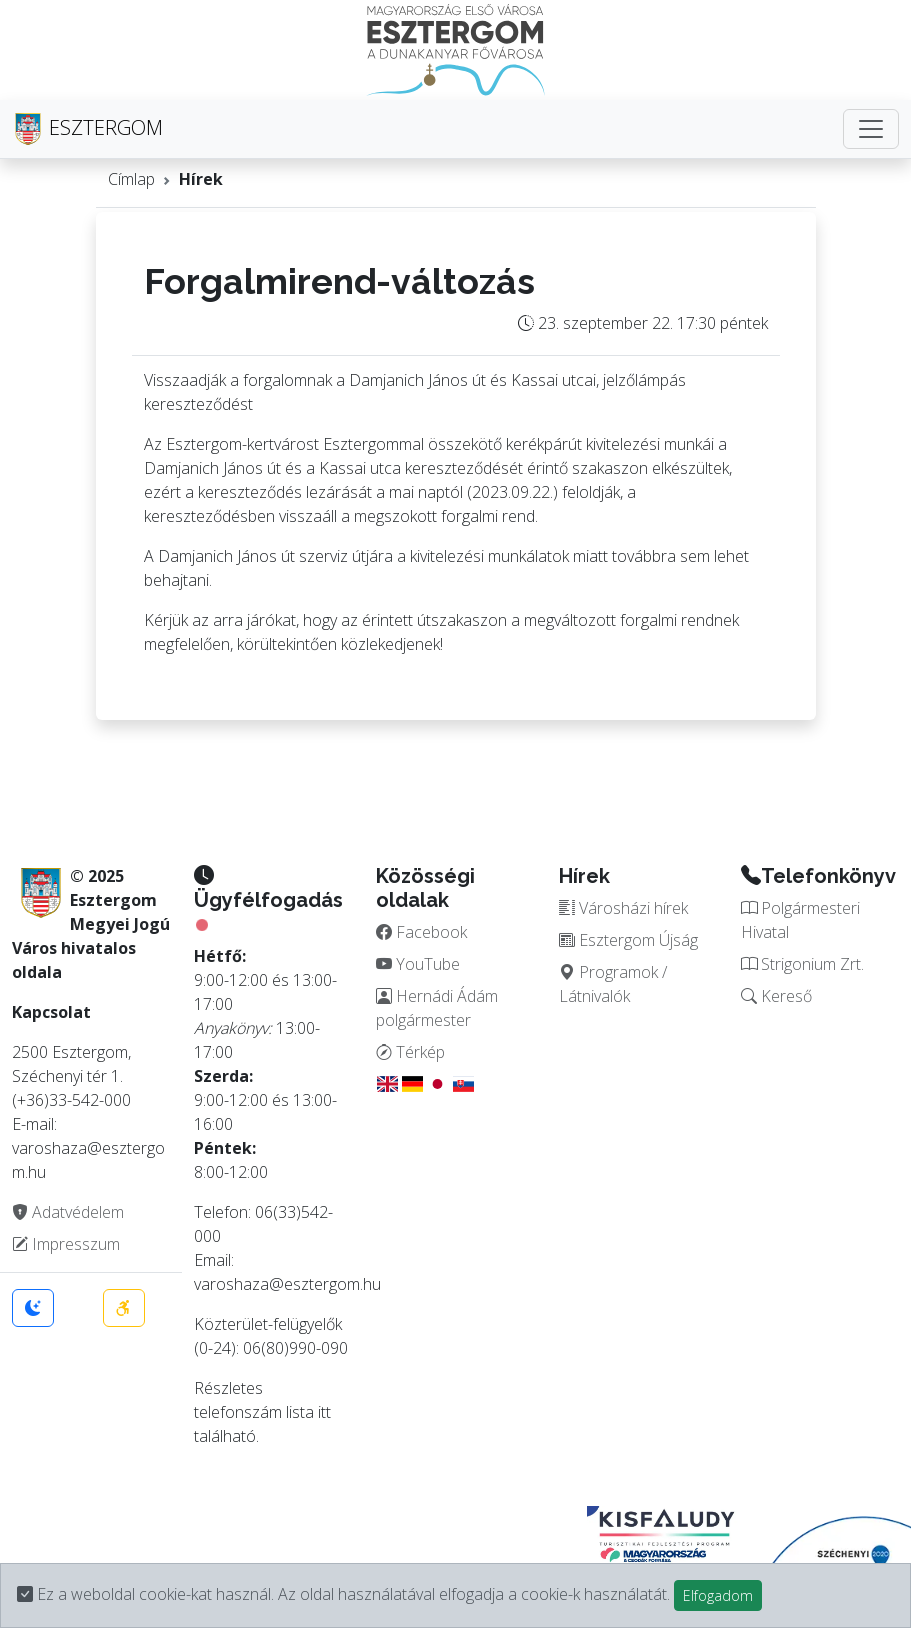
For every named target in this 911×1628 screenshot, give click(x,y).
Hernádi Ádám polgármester (437, 1008)
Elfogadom (718, 1595)
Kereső (776, 996)
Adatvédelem (68, 1212)
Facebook (421, 932)
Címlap (131, 179)
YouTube (418, 964)
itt (324, 1412)
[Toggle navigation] (871, 129)
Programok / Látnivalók (613, 984)
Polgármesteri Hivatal (800, 920)
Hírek (201, 179)
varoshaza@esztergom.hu (287, 1284)
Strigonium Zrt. (802, 964)
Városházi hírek (623, 908)
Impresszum (66, 1244)
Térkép (410, 1052)
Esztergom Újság (628, 940)
